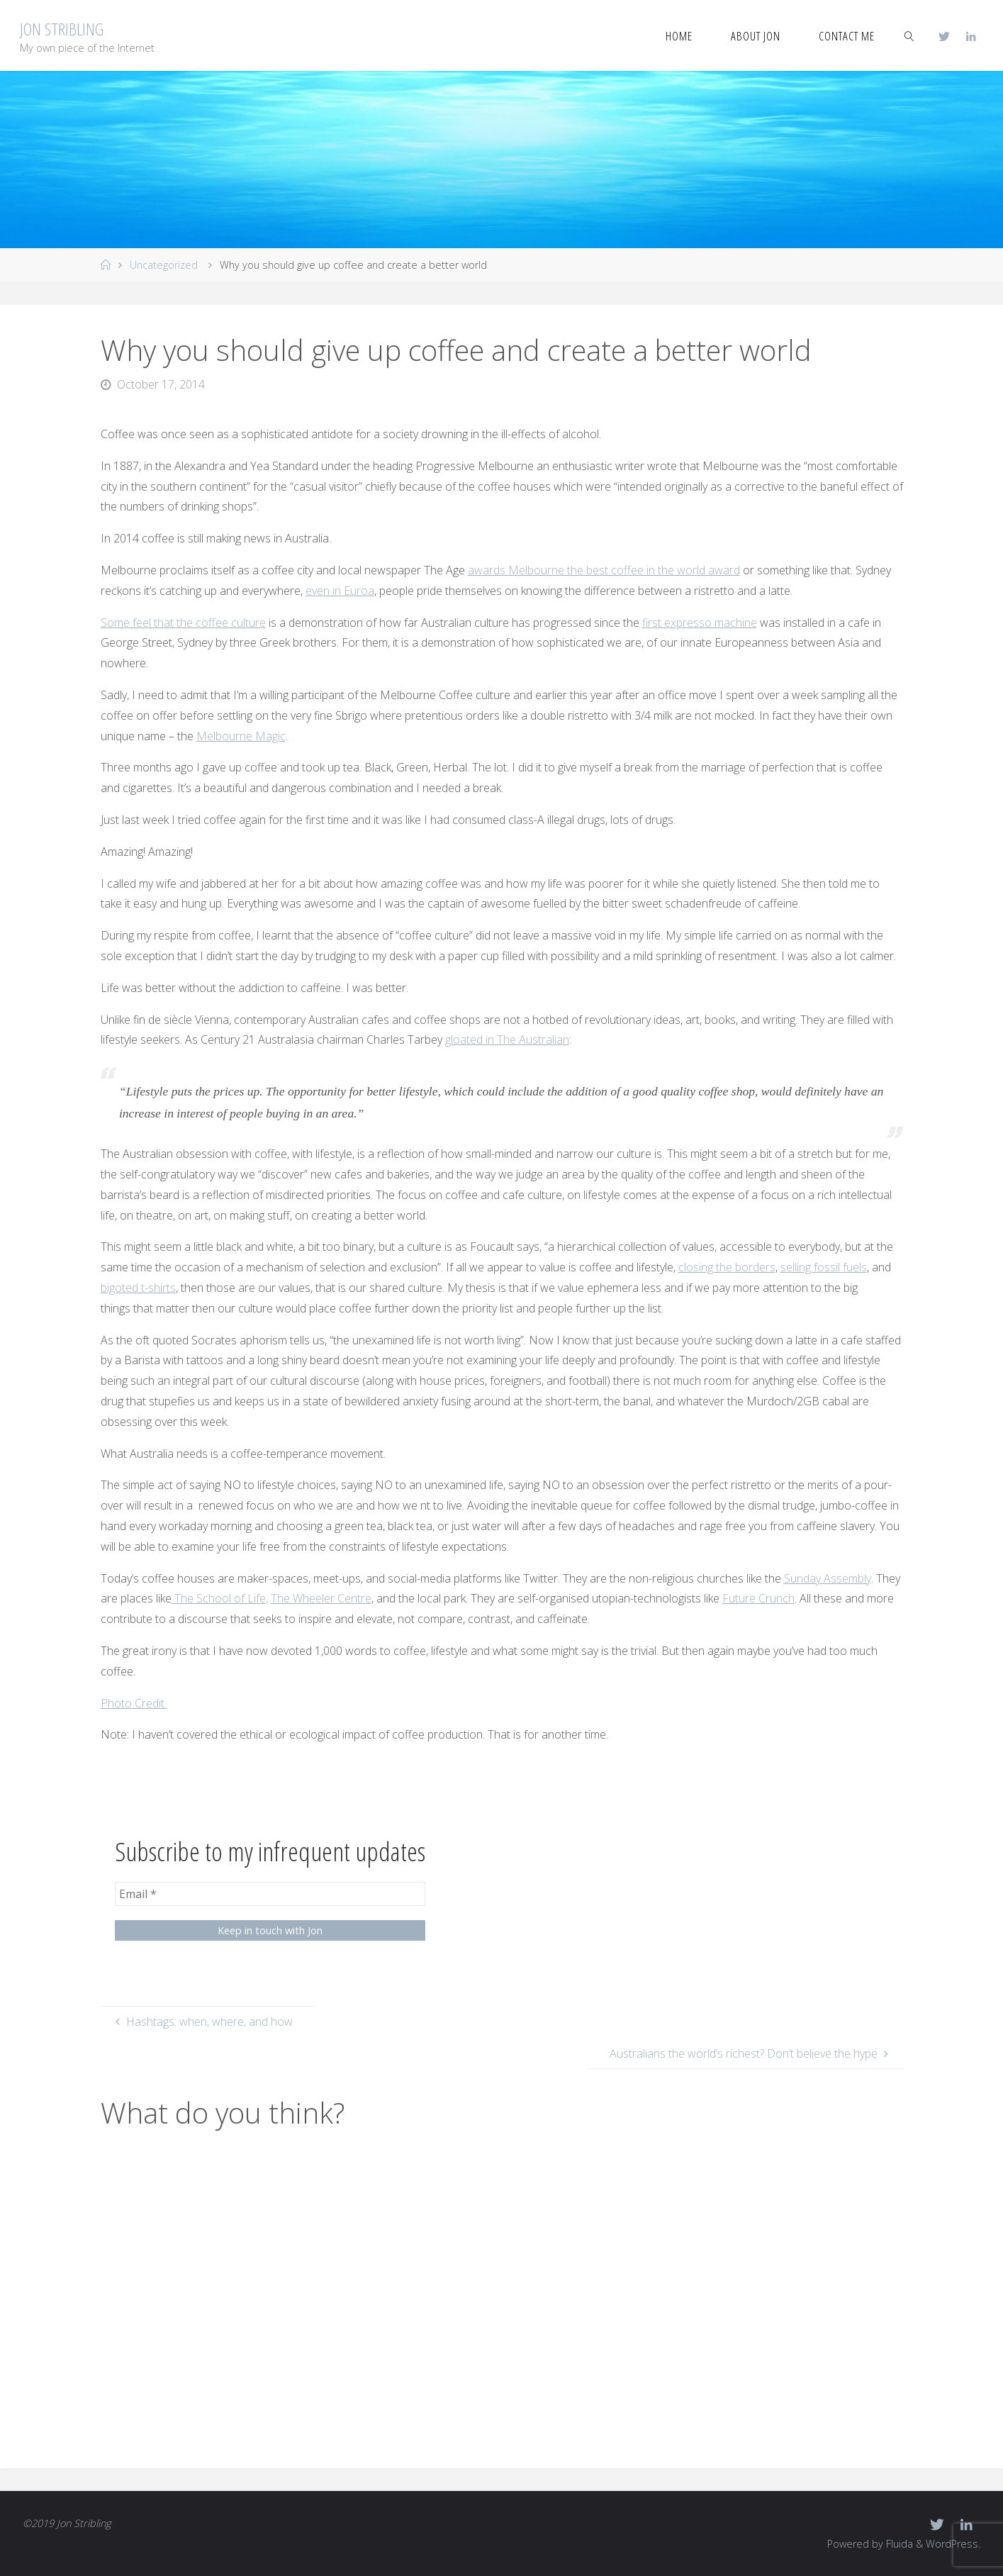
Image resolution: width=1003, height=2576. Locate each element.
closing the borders (726, 1267)
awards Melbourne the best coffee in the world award (604, 570)
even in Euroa (340, 590)
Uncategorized (164, 265)
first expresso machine (699, 622)
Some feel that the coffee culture (183, 622)
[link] (909, 35)
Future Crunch (758, 1598)
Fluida (898, 2543)
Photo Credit (134, 1703)
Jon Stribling (61, 28)
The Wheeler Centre (321, 1598)
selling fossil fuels (823, 1267)
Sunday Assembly (827, 1578)
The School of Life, (220, 1598)
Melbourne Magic (241, 736)
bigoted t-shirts (138, 1287)
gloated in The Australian (507, 1039)
